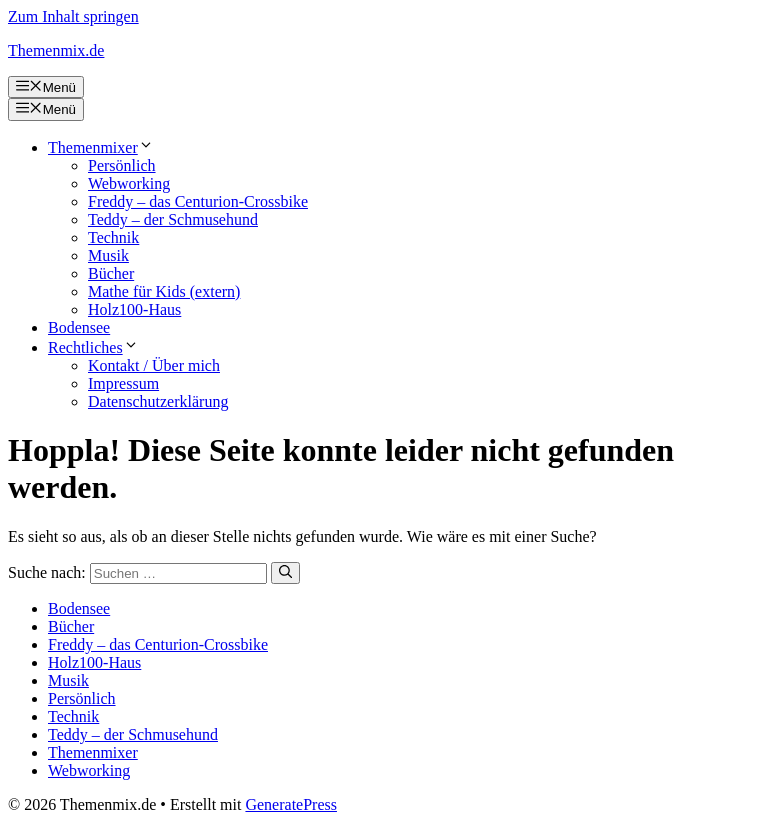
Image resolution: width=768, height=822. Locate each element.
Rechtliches (93, 347)
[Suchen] (285, 573)
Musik (108, 255)
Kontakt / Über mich (154, 365)
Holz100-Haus (134, 309)
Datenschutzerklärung (158, 401)
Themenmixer (101, 147)
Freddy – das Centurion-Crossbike (198, 201)
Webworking (129, 183)
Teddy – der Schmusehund (173, 219)
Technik (113, 237)
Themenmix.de (56, 50)
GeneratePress (291, 804)
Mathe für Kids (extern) (164, 291)
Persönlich (122, 165)
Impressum (123, 383)
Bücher (111, 273)
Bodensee (79, 327)
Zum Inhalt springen (73, 16)
